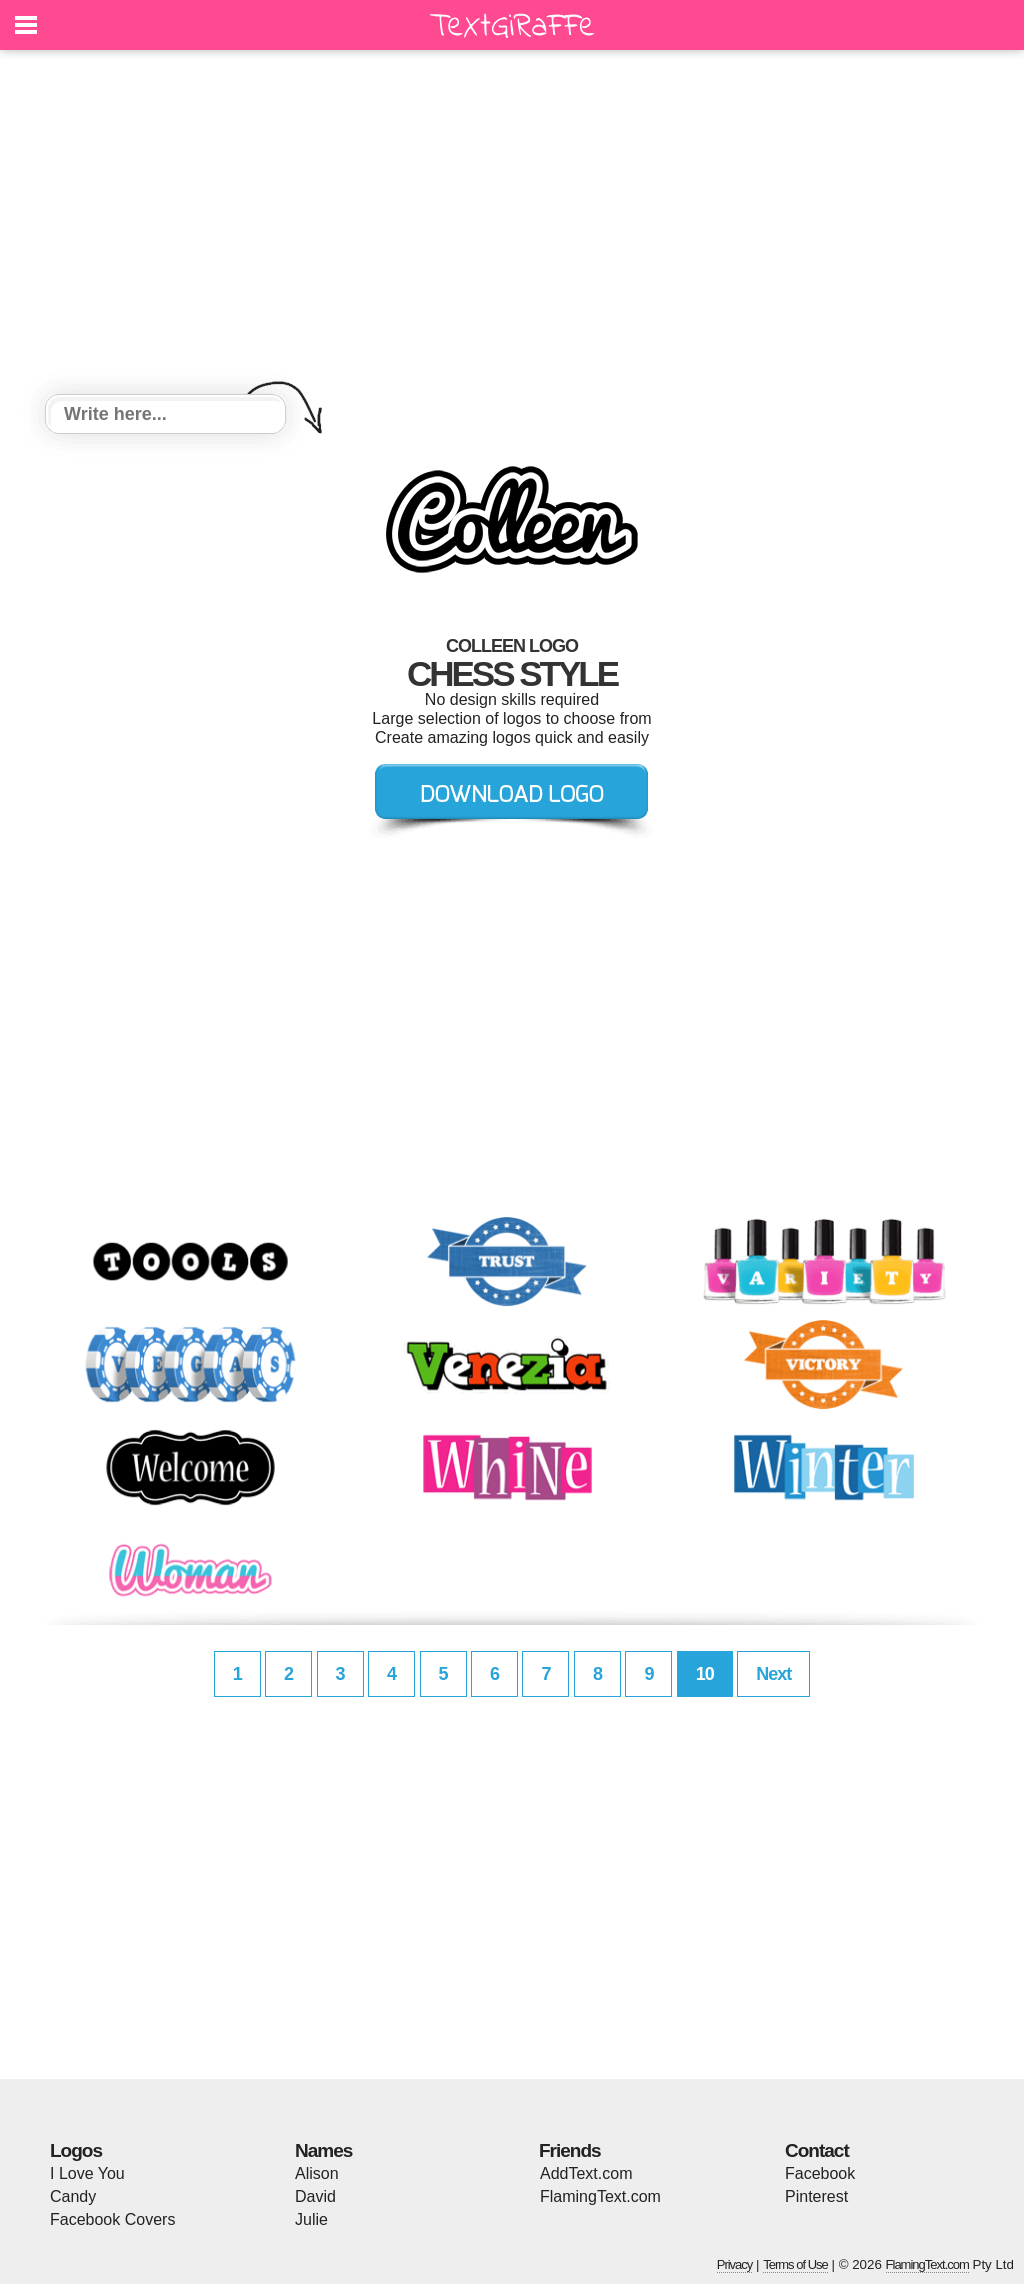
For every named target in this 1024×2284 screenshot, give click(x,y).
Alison (317, 2173)
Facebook (820, 2173)
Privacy (735, 2264)
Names (323, 2150)
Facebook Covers (112, 2219)
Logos (76, 2150)
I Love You (87, 2173)
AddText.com (586, 2173)
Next (773, 1674)
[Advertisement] (512, 225)
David (315, 2196)
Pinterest (816, 2196)
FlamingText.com (600, 2196)
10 (705, 1674)
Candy (73, 2196)
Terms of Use (795, 2264)
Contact (817, 2150)
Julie (311, 2219)
